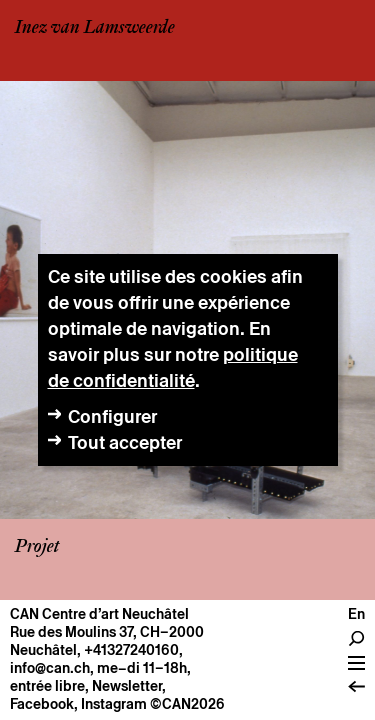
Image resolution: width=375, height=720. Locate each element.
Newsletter (127, 686)
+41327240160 (131, 650)
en (356, 614)
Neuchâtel (43, 650)
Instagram (114, 704)
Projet (37, 547)
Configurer (112, 416)
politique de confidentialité (173, 367)
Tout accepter (125, 442)
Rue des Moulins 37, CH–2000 (107, 632)
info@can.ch (50, 668)
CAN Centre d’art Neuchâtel (99, 614)
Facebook (42, 704)
